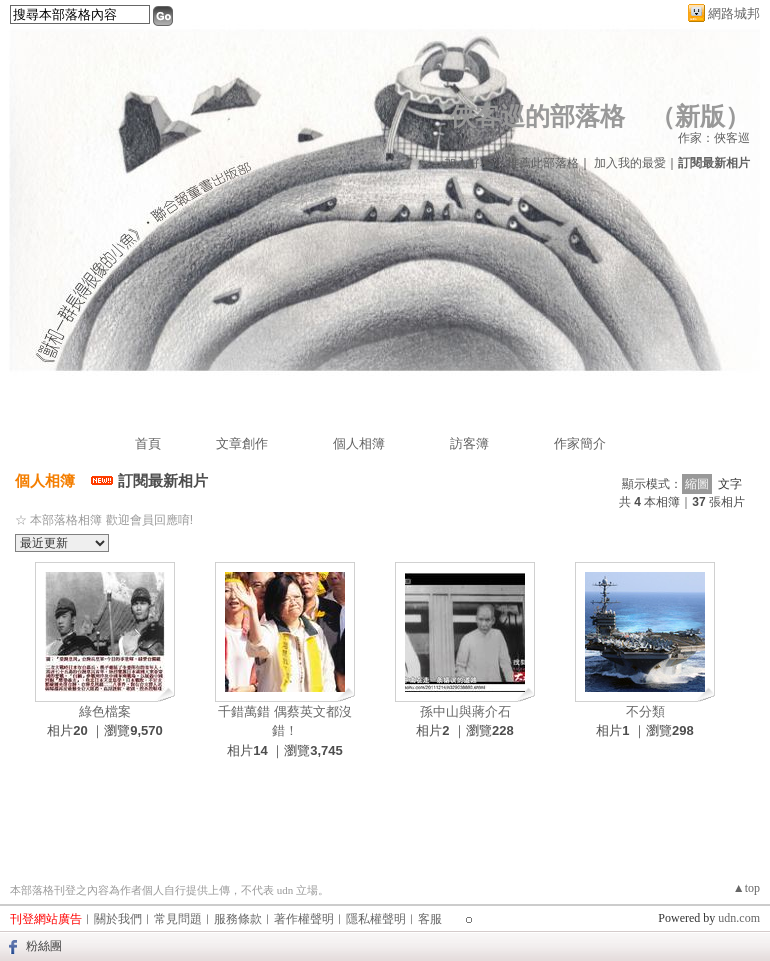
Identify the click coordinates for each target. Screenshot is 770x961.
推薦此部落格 (543, 163)
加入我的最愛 (630, 163)
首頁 (148, 443)
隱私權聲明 (376, 919)
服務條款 (238, 919)
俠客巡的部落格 (537, 116)
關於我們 (118, 919)
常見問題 (178, 919)
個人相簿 (359, 443)
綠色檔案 (105, 711)
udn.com (739, 918)
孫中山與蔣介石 (465, 711)
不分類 (645, 711)
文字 (730, 484)
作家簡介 (580, 443)
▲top (746, 888)
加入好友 (468, 163)
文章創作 (242, 443)
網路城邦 (734, 13)
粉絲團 (44, 946)
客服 (430, 919)
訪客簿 (469, 443)
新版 (700, 116)
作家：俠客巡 (714, 138)
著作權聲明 (304, 919)
